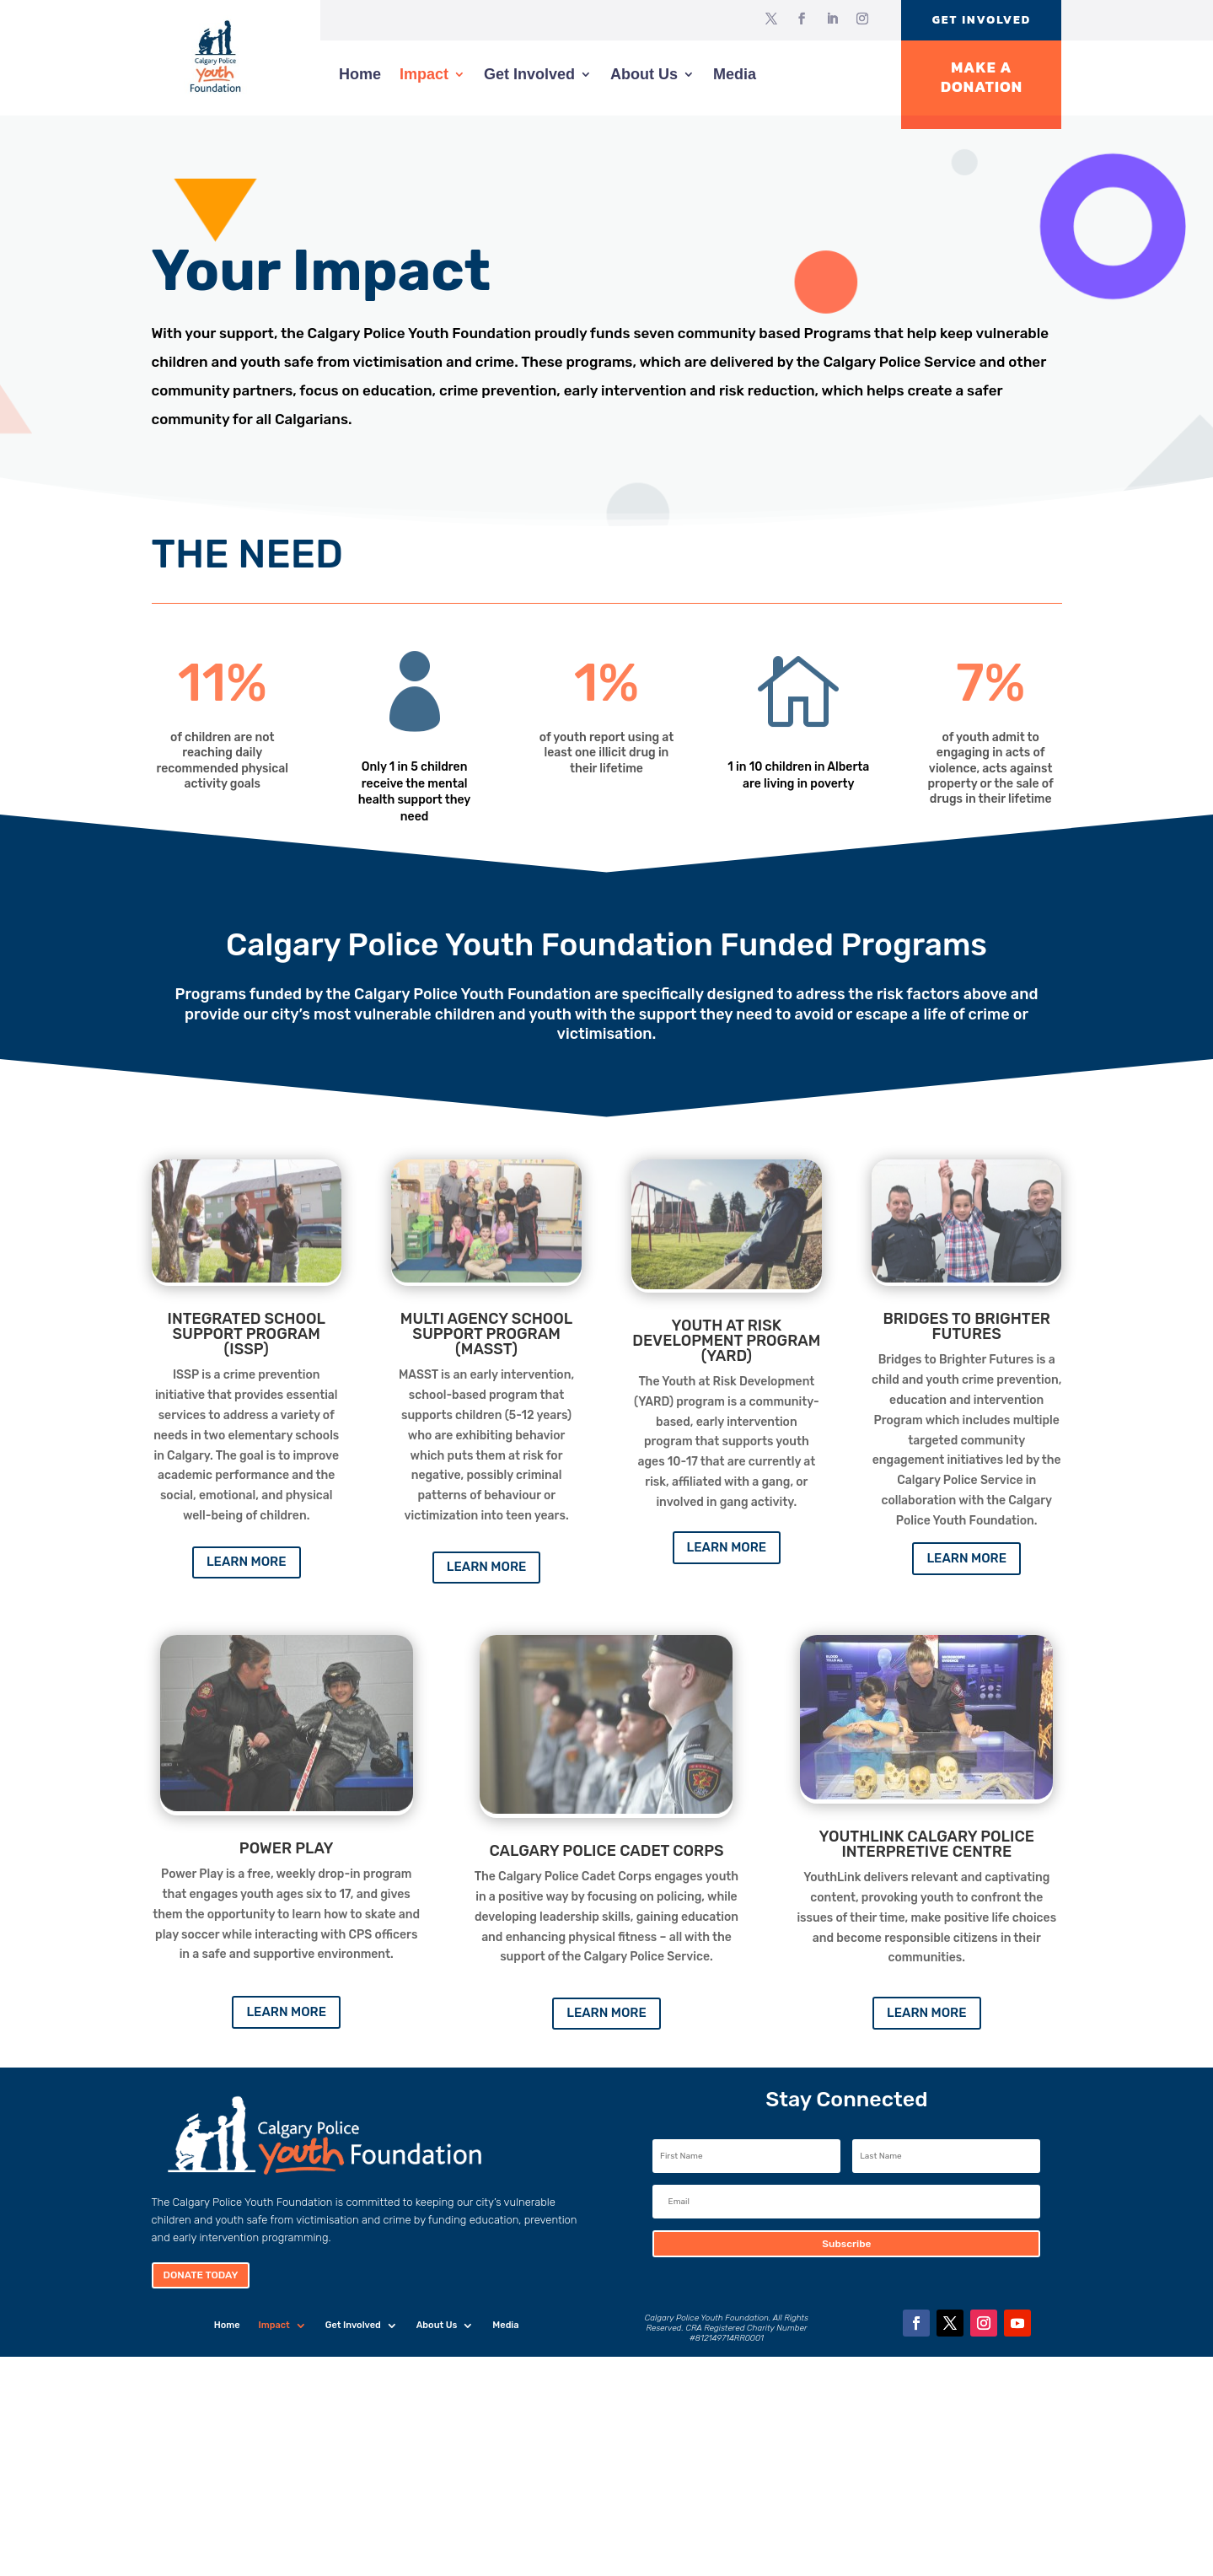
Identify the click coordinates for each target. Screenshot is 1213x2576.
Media (734, 74)
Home (360, 74)
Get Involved (981, 20)
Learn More (247, 1561)
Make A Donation (981, 77)
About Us (644, 74)
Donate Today (201, 2275)
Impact (424, 74)
